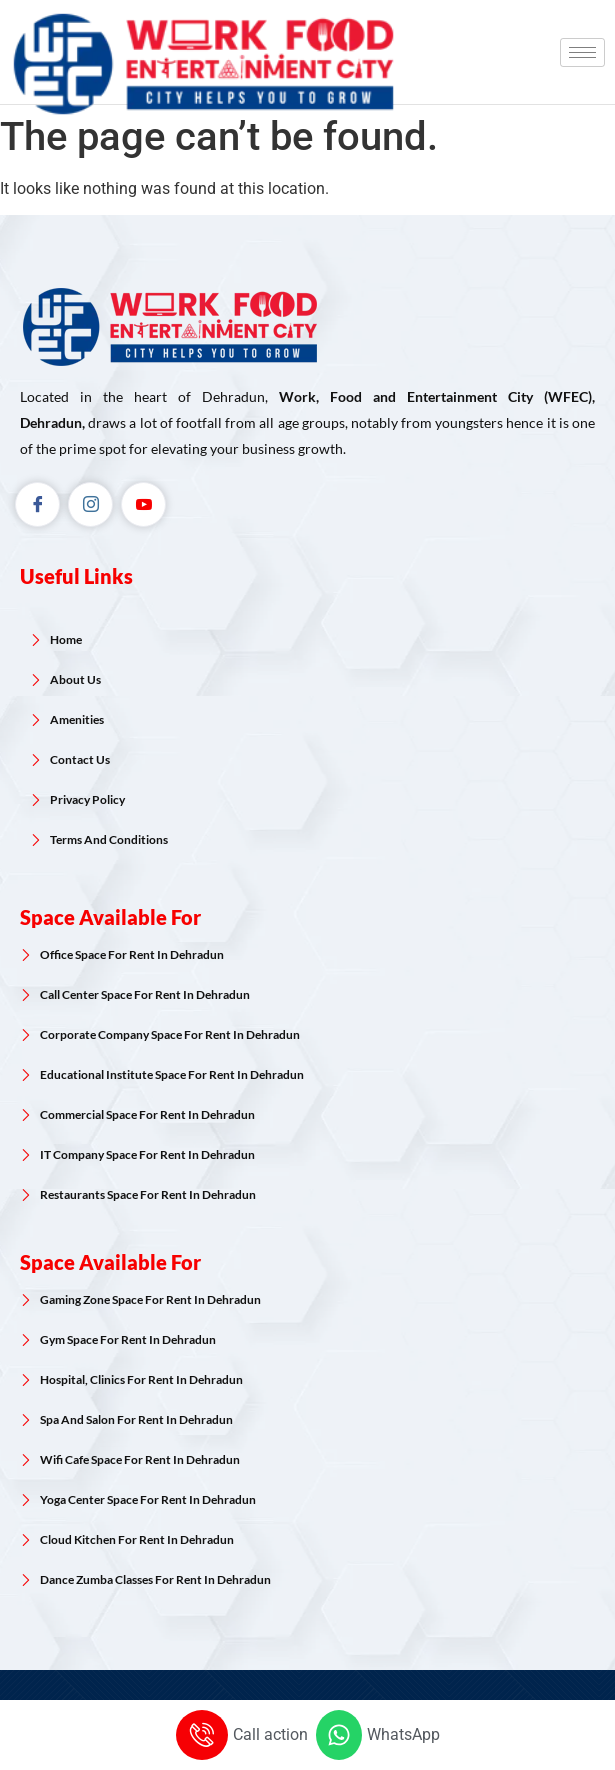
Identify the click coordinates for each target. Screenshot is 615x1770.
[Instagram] (90, 504)
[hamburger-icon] (582, 52)
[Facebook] (37, 504)
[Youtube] (143, 504)
